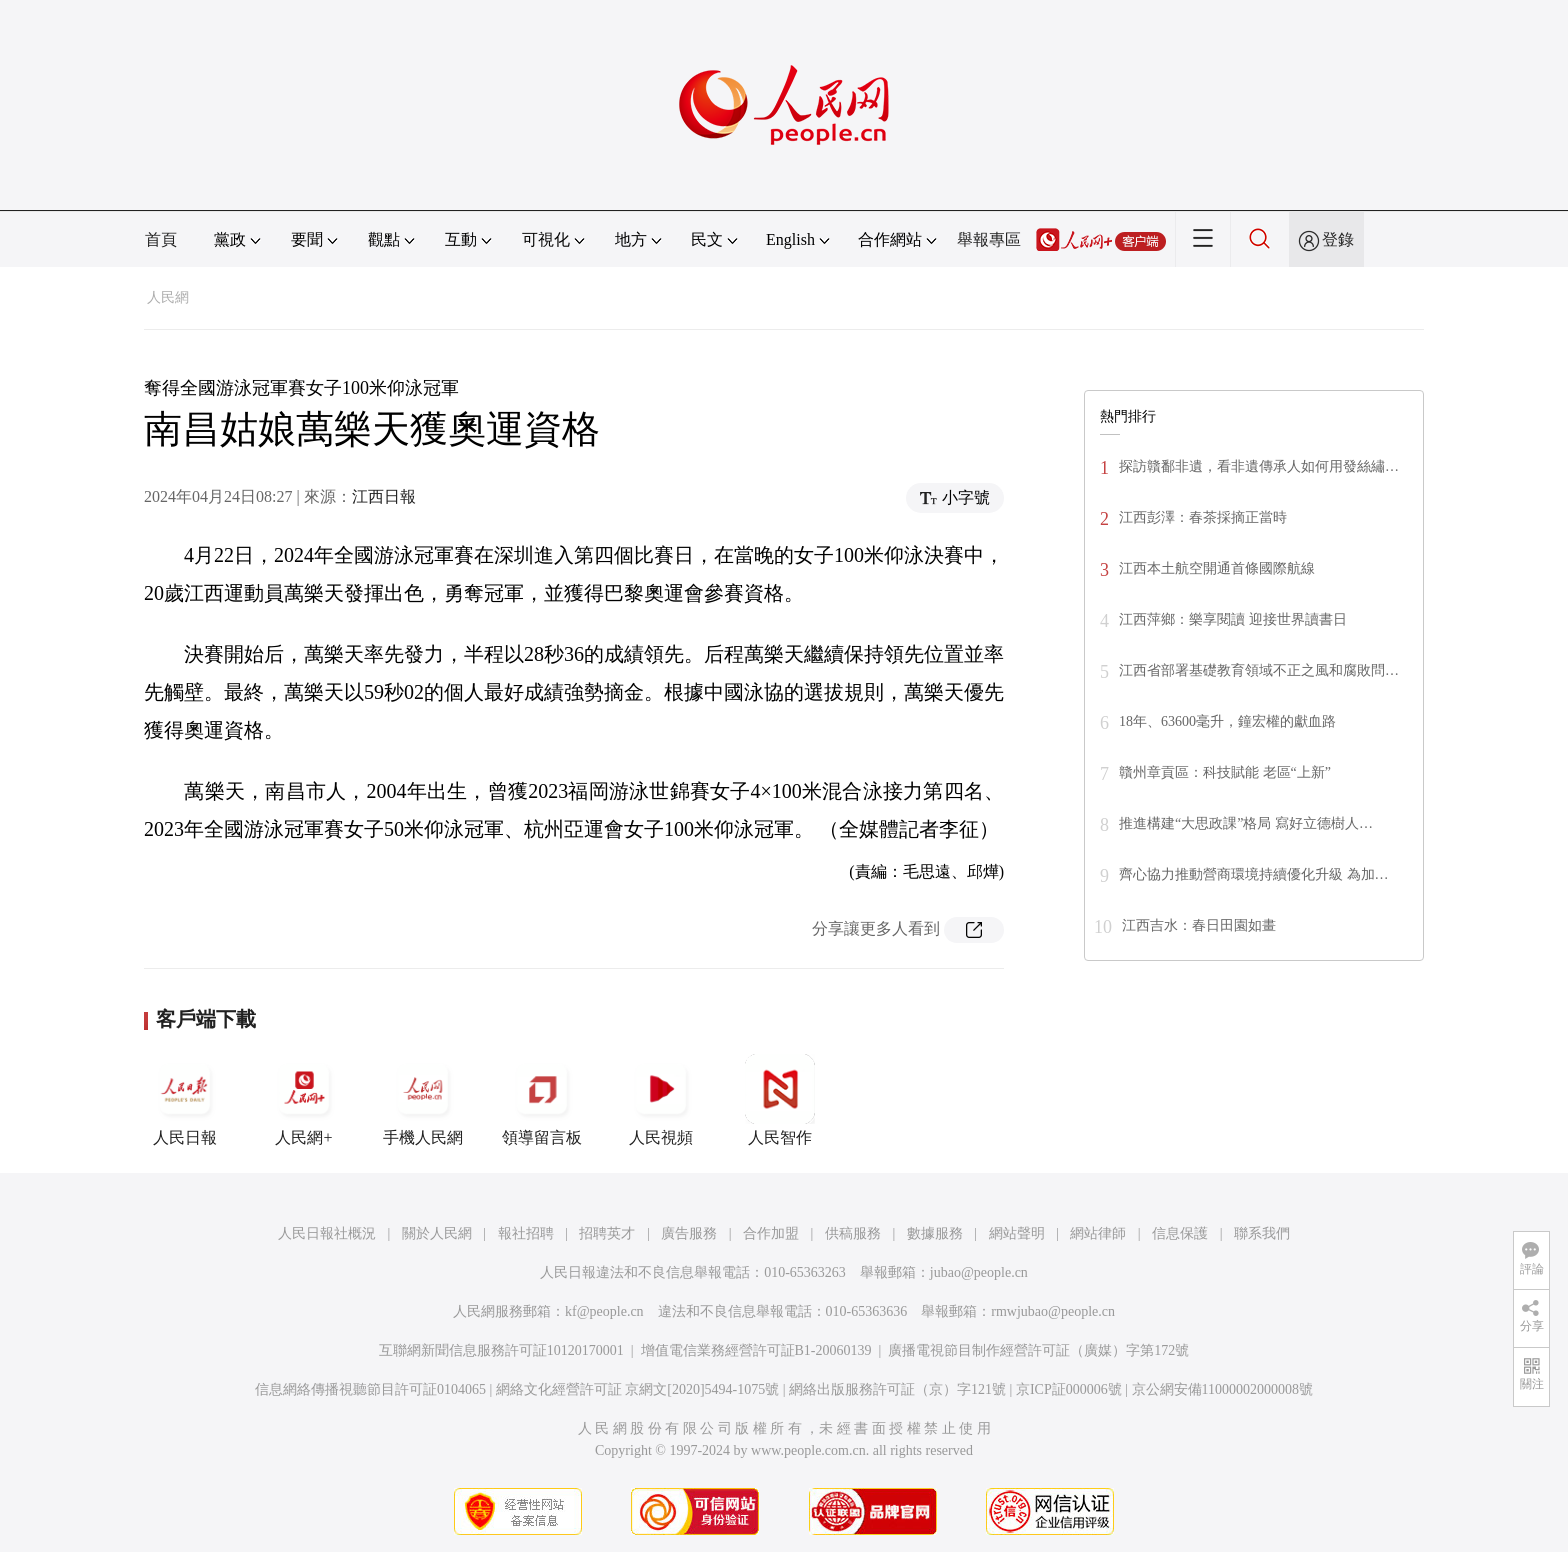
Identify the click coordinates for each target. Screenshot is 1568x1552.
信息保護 (1180, 1233)
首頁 (161, 239)
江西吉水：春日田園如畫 (1199, 925)
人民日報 (185, 1100)
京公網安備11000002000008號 (1222, 1389)
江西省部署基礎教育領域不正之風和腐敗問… (1259, 670)
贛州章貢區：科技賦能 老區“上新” (1225, 772)
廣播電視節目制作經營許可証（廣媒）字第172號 (1038, 1350)
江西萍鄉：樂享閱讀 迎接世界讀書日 (1233, 619)
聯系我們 (1262, 1233)
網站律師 (1098, 1233)
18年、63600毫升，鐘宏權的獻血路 (1227, 721)
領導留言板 (542, 1100)
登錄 (1338, 239)
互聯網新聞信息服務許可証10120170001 (501, 1350)
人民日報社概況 (327, 1233)
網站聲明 (1017, 1233)
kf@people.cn (604, 1311)
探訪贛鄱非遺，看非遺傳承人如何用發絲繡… (1259, 466)
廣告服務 (689, 1233)
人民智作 (780, 1100)
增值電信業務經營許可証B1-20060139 (756, 1350)
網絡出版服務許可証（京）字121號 (897, 1389)
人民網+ (304, 1100)
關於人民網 (437, 1233)
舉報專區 (989, 239)
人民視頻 (661, 1100)
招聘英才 (607, 1233)
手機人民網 (423, 1100)
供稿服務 (853, 1233)
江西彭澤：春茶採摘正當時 (1203, 517)
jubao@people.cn (979, 1272)
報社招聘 (526, 1233)
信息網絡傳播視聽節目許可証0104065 (370, 1389)
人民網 (168, 297)
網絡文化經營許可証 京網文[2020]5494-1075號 (638, 1389)
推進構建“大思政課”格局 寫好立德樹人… (1246, 823)
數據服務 (935, 1233)
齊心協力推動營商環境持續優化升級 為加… (1254, 874)
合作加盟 (771, 1233)
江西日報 (384, 496)
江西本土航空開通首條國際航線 (1217, 568)
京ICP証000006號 (1069, 1389)
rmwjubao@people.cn (1053, 1311)
